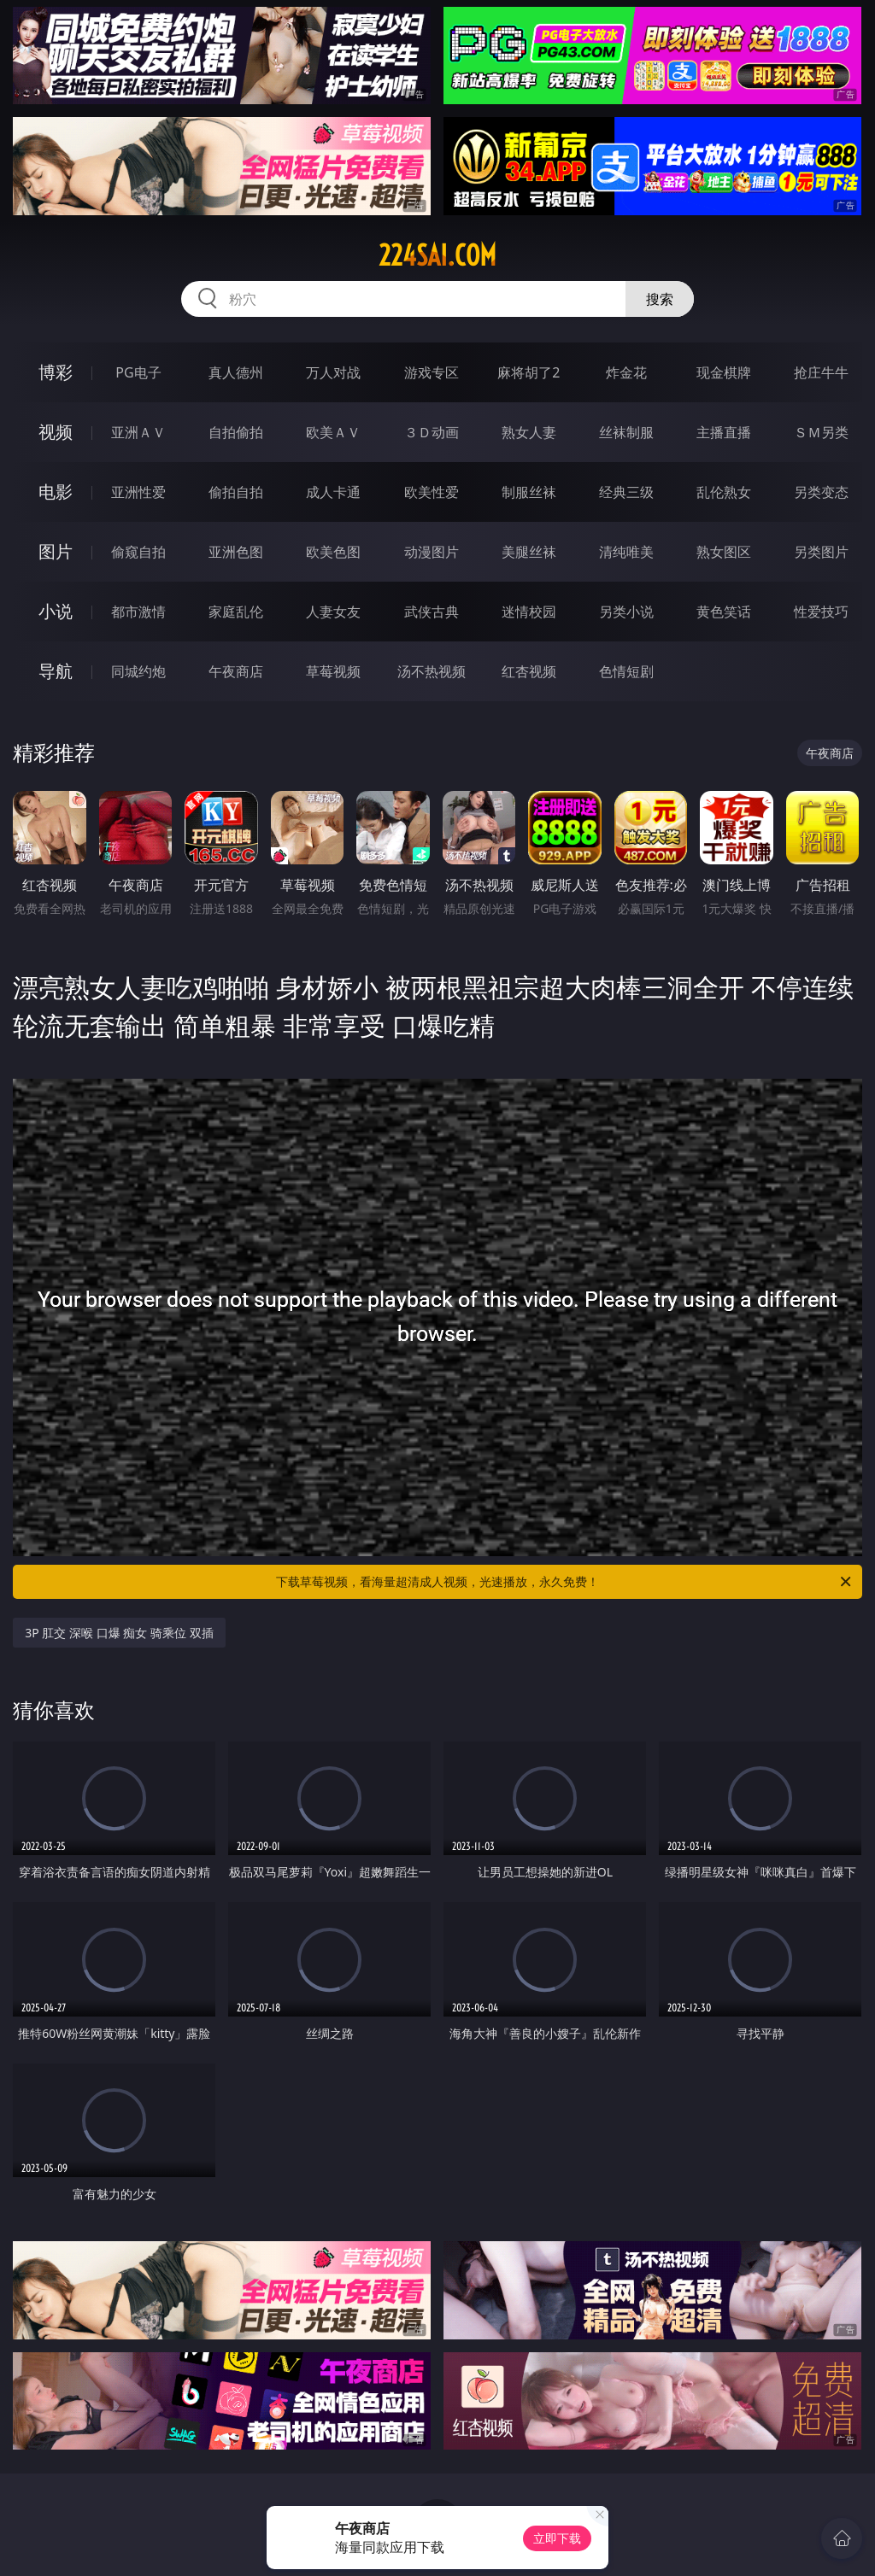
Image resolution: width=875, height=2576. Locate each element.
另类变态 (821, 492)
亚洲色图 (235, 551)
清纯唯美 (626, 551)
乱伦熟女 (723, 492)
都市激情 (138, 611)
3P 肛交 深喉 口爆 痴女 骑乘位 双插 (119, 1633)
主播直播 (723, 432)
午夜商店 (235, 671)
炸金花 (626, 372)
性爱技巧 (821, 611)
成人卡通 (333, 492)
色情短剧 (626, 671)
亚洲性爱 (138, 492)
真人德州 (235, 372)
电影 (55, 491)
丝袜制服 (626, 432)
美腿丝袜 (529, 551)
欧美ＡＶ (333, 432)
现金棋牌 (723, 372)
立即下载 (557, 2538)
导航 (55, 670)
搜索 (659, 299)
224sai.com (437, 255)
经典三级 (626, 492)
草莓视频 (333, 671)
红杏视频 (529, 671)
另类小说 (626, 611)
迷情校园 (529, 611)
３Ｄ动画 (431, 432)
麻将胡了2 (528, 372)
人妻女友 (333, 611)
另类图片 (821, 551)
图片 (55, 551)
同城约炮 (138, 671)
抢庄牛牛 (821, 372)
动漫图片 (431, 551)
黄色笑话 (723, 611)
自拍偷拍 (235, 432)
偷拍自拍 (235, 492)
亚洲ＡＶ (138, 432)
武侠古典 (431, 611)
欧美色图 (333, 551)
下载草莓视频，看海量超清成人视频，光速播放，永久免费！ (565, 1582)
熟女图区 (723, 551)
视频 (55, 431)
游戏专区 (431, 372)
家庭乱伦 (235, 611)
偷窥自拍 (138, 551)
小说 (55, 611)
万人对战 (333, 372)
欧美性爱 (431, 492)
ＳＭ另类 (821, 432)
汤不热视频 (431, 671)
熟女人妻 (529, 432)
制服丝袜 (529, 492)
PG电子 (138, 372)
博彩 (55, 371)
